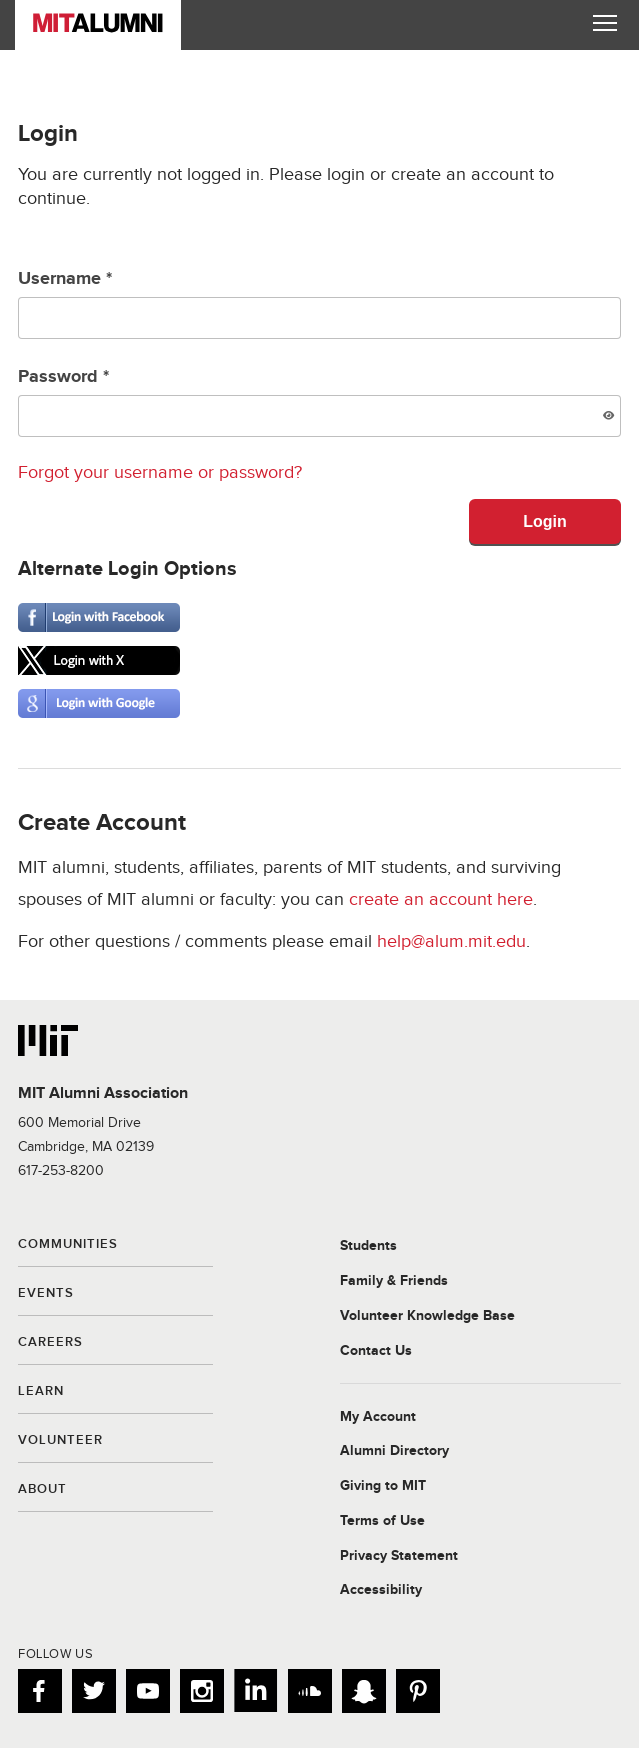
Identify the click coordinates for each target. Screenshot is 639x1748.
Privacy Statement (399, 1556)
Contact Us (376, 1351)
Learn (41, 1392)
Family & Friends (394, 1281)
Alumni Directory (394, 1451)
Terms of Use (382, 1521)
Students (368, 1246)
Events (46, 1294)
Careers (50, 1343)
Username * (319, 303)
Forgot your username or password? (160, 472)
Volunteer (60, 1441)
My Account (378, 1417)
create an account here (441, 899)
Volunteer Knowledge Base (427, 1316)
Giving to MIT (383, 1486)
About (42, 1490)
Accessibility (381, 1590)
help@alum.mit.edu (451, 941)
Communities (68, 1245)
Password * (319, 401)
